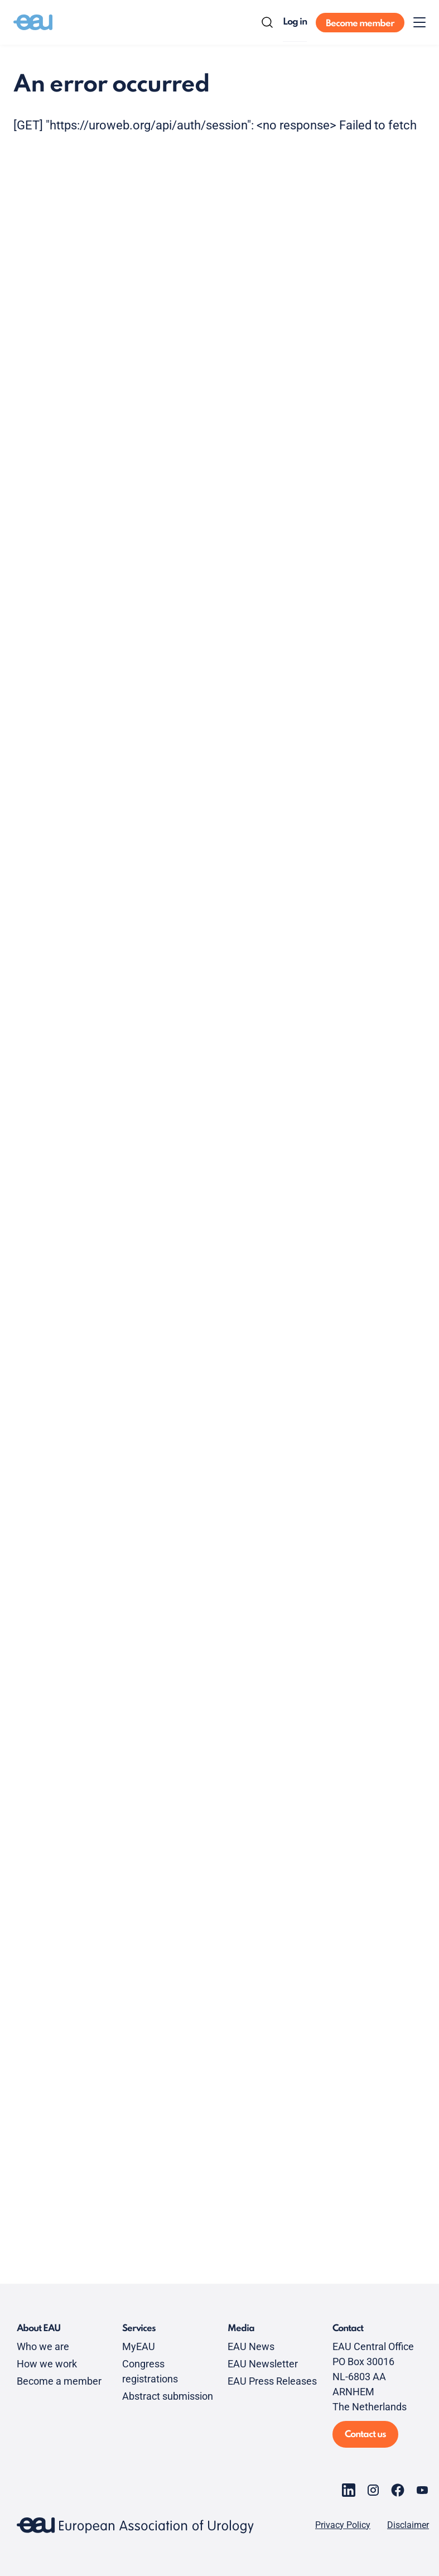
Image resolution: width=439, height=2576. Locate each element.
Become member (360, 23)
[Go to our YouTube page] (422, 2490)
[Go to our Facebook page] (397, 2490)
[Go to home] (32, 22)
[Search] (267, 22)
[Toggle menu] (419, 22)
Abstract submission (167, 2396)
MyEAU (138, 2346)
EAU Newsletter (263, 2364)
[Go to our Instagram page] (373, 2490)
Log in (295, 22)
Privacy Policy (342, 2525)
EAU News (251, 2346)
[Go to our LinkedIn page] (348, 2490)
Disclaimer (408, 2525)
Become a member (59, 2381)
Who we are (43, 2346)
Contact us (365, 2434)
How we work (47, 2364)
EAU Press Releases (272, 2381)
